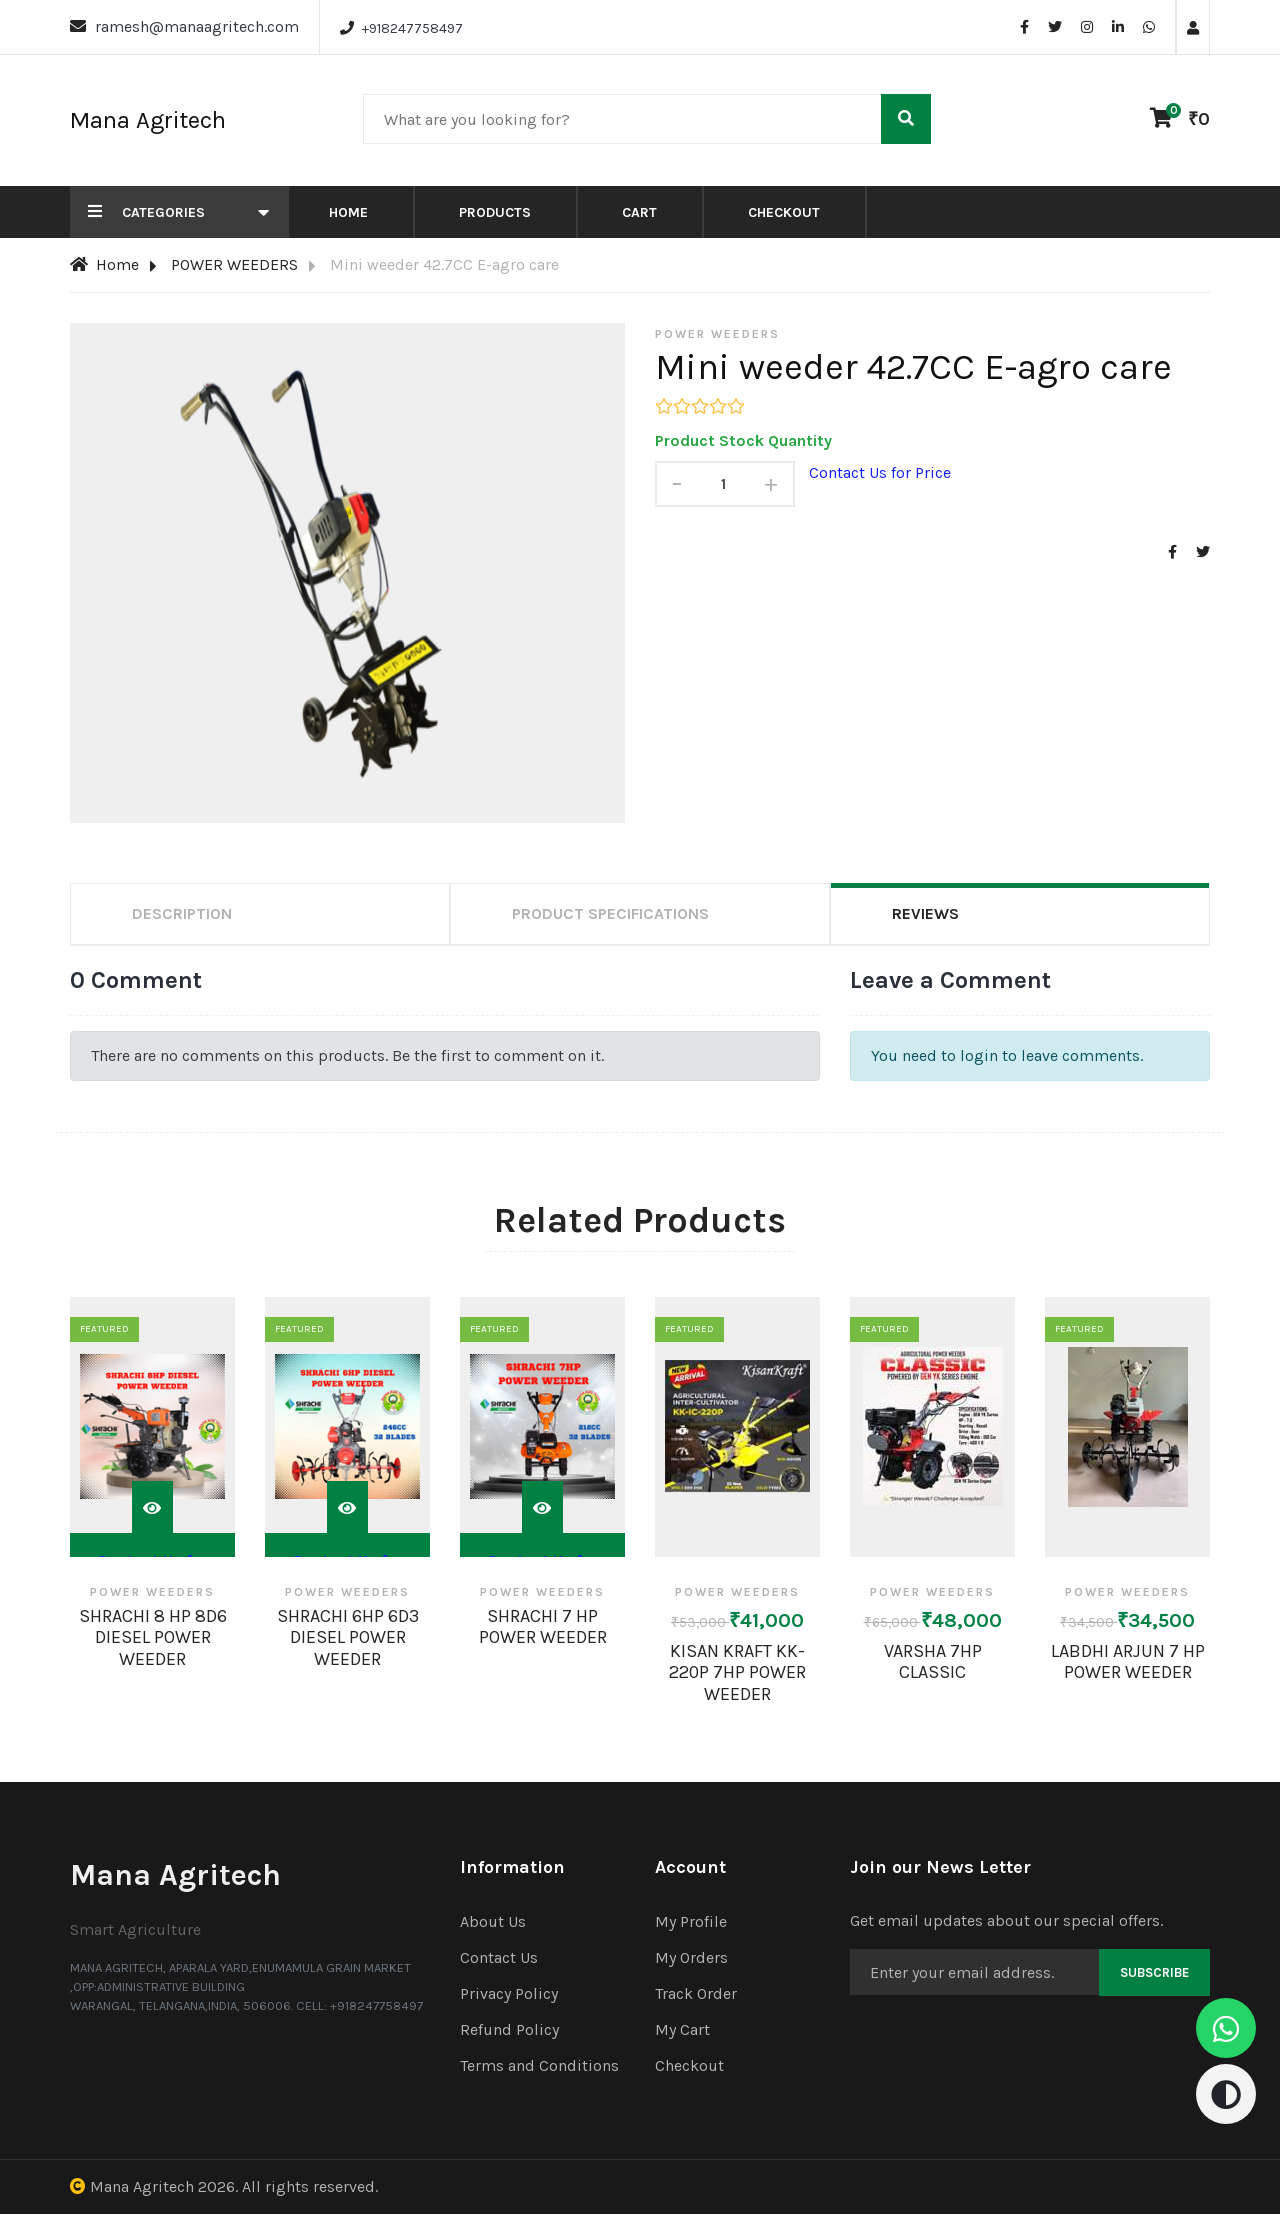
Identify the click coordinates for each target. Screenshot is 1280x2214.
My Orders (691, 1957)
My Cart (682, 2029)
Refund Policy (509, 2029)
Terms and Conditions (539, 2065)
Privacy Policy (509, 1993)
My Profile (691, 1921)
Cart (639, 212)
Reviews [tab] (925, 913)
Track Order (696, 1993)
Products (495, 212)
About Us (493, 1921)
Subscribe (1154, 1972)
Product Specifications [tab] (610, 913)
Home (348, 212)
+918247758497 (412, 28)
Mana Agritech (142, 2186)
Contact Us (499, 1957)
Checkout (784, 212)
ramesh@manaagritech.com (197, 26)
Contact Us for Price (880, 472)
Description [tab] (182, 913)
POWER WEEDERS (234, 264)
